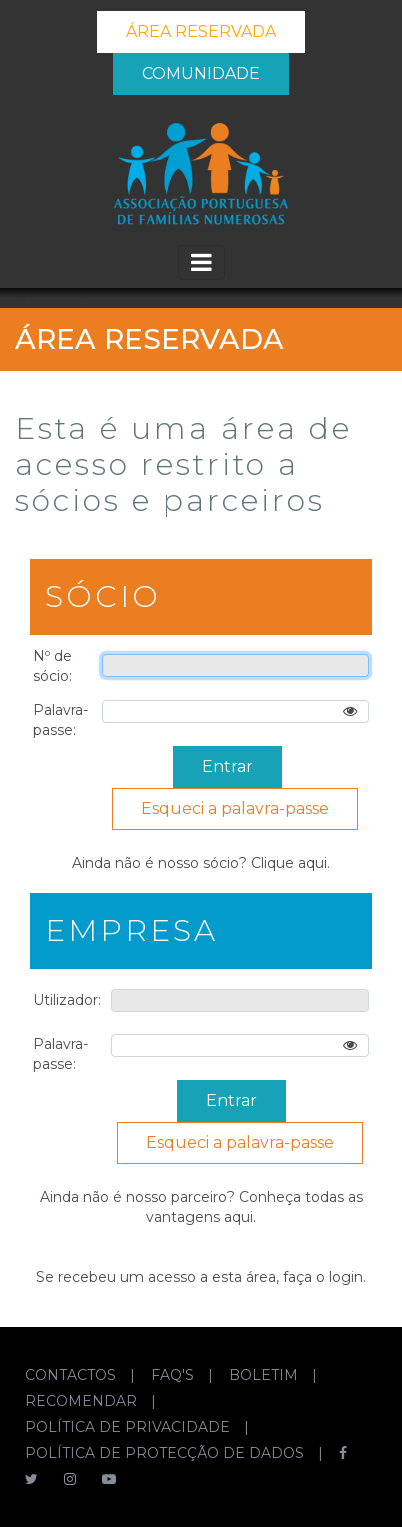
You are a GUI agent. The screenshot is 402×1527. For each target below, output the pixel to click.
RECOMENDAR (83, 1401)
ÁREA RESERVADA (201, 31)
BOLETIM (265, 1375)
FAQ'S (174, 1375)
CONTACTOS (72, 1375)
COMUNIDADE (201, 73)
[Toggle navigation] (201, 262)
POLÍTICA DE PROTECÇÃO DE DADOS (166, 1453)
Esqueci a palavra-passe (235, 808)
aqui (312, 863)
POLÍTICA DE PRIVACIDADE (129, 1427)
